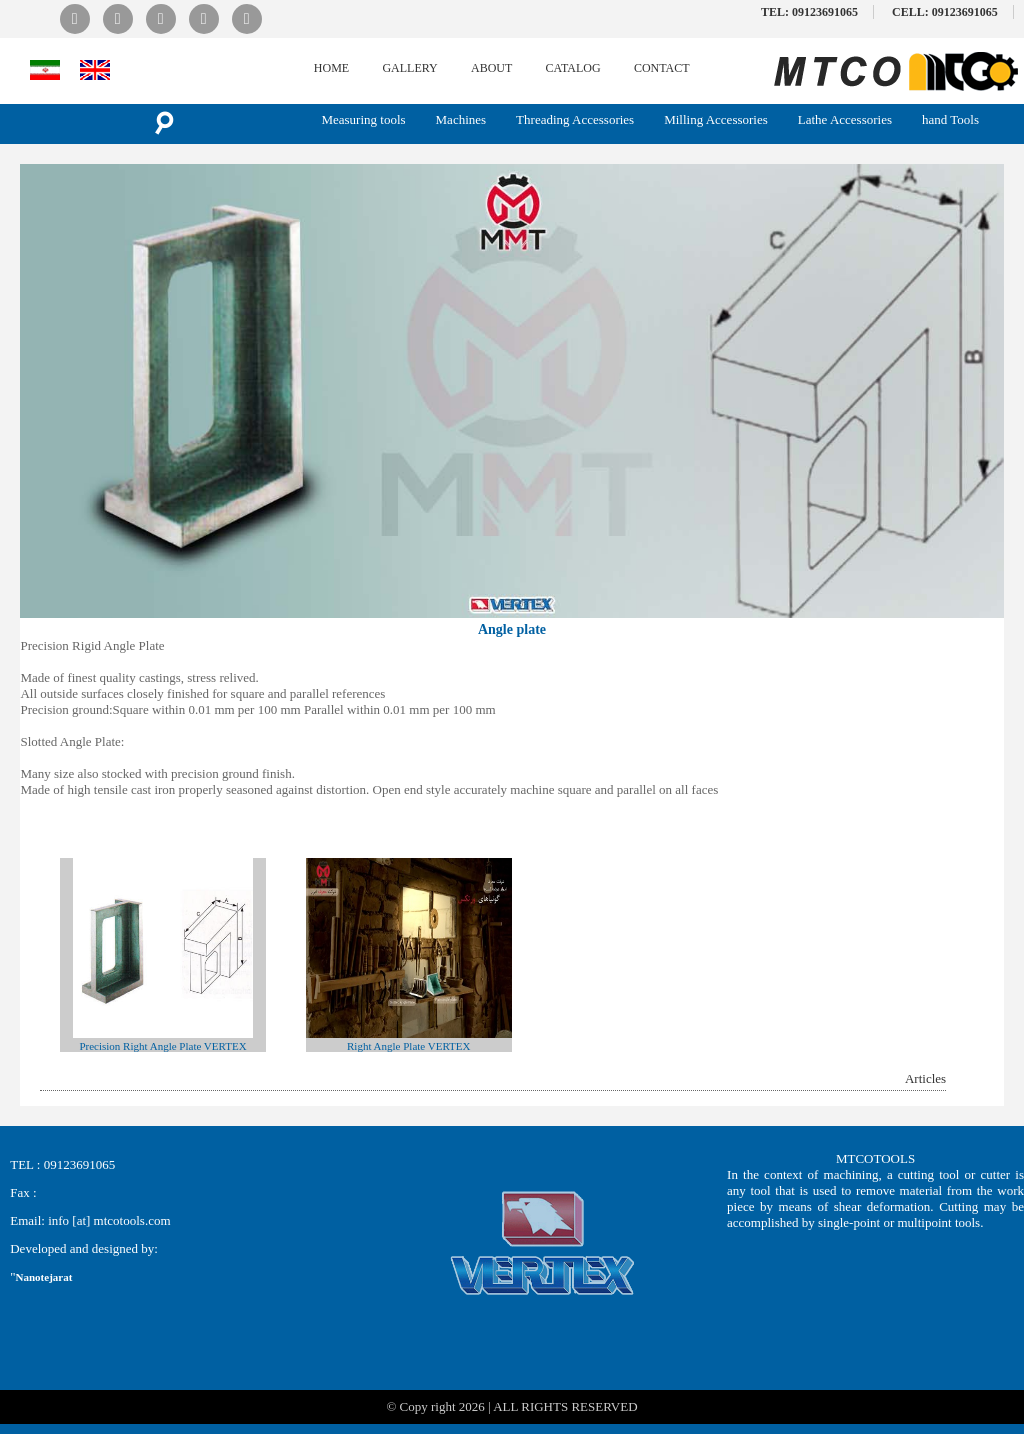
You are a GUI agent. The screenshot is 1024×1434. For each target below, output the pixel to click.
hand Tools (950, 119)
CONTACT (662, 68)
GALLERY (409, 68)
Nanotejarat (44, 1277)
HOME (331, 68)
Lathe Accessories (845, 119)
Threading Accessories (575, 119)
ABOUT (491, 68)
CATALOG (573, 68)
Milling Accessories (716, 119)
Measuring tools (363, 119)
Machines (461, 119)
